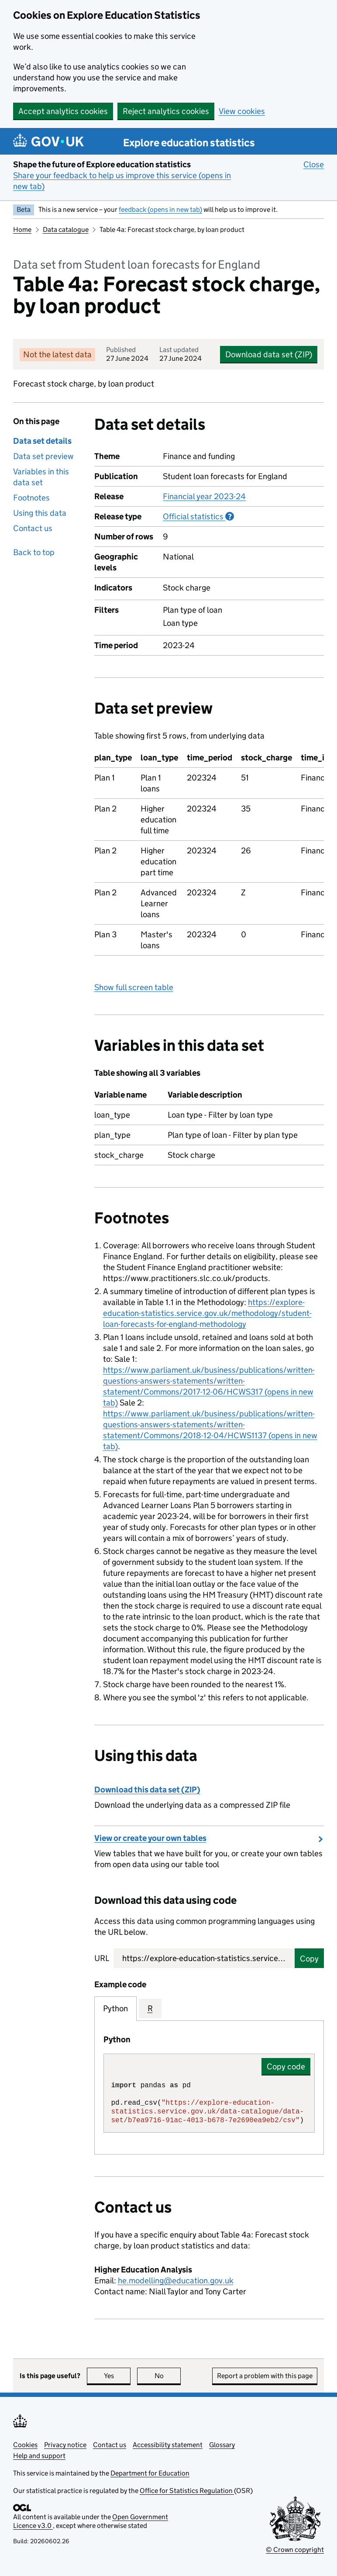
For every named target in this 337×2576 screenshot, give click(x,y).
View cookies (242, 111)
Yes (117, 2376)
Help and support (39, 2456)
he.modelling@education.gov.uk (176, 2281)
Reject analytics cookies (166, 111)
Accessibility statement (168, 2445)
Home (22, 229)
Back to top (34, 552)
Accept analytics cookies (63, 111)
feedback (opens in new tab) (160, 209)
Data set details (42, 441)
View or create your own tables (150, 1838)
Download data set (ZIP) (268, 354)
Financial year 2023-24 (204, 496)
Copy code (286, 2066)
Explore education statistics (189, 142)
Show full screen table (133, 987)
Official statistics (198, 516)
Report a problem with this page (265, 2376)
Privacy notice (65, 2445)
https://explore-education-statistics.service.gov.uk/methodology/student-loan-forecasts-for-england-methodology (207, 1313)
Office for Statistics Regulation (187, 2490)
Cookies (25, 2445)
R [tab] (150, 2008)
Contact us (32, 528)
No (168, 2376)
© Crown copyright (295, 2549)
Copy (309, 1959)
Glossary (222, 2445)
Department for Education (149, 2473)
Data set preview (43, 456)
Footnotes (31, 498)
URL (101, 1958)
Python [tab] (115, 2008)
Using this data (39, 513)
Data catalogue (66, 229)
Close (313, 164)
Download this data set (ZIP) (147, 1790)
